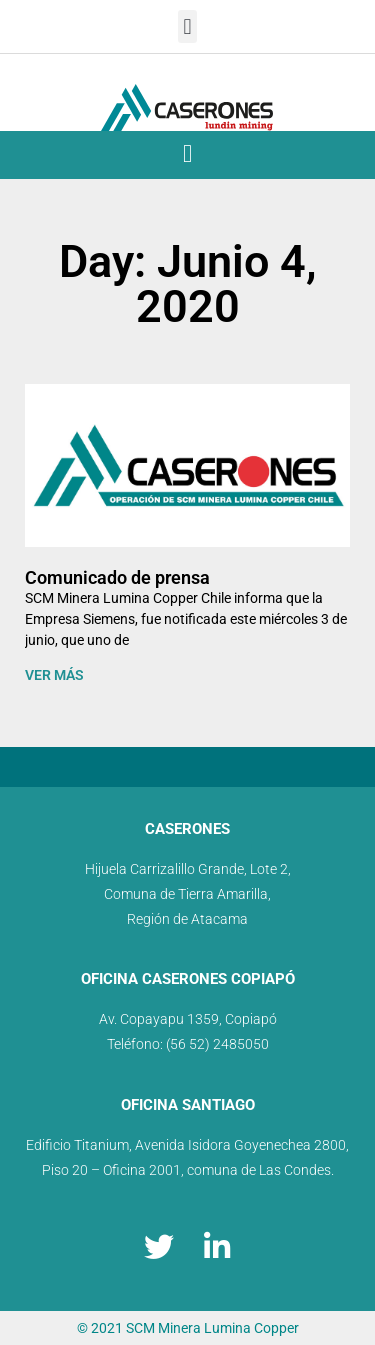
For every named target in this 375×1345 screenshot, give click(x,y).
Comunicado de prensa (117, 577)
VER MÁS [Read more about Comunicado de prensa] (54, 675)
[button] (187, 26)
